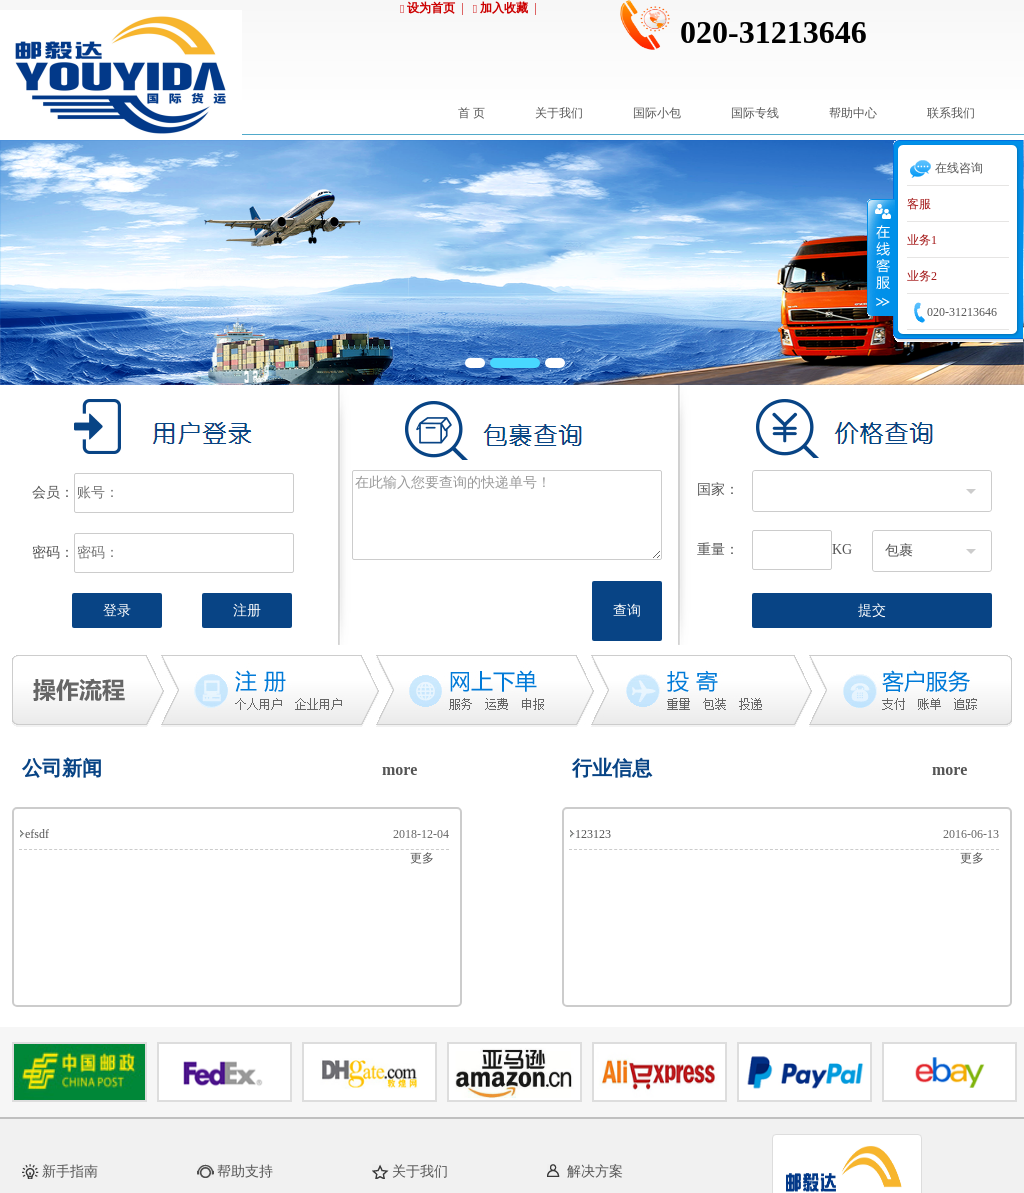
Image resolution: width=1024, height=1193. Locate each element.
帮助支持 (245, 1171)
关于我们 (559, 113)
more (399, 769)
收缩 (881, 257)
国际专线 (755, 113)
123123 (593, 834)
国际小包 (657, 113)
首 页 (471, 113)
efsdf (37, 834)
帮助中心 (853, 113)
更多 (422, 858)
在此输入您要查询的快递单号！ (507, 515)
